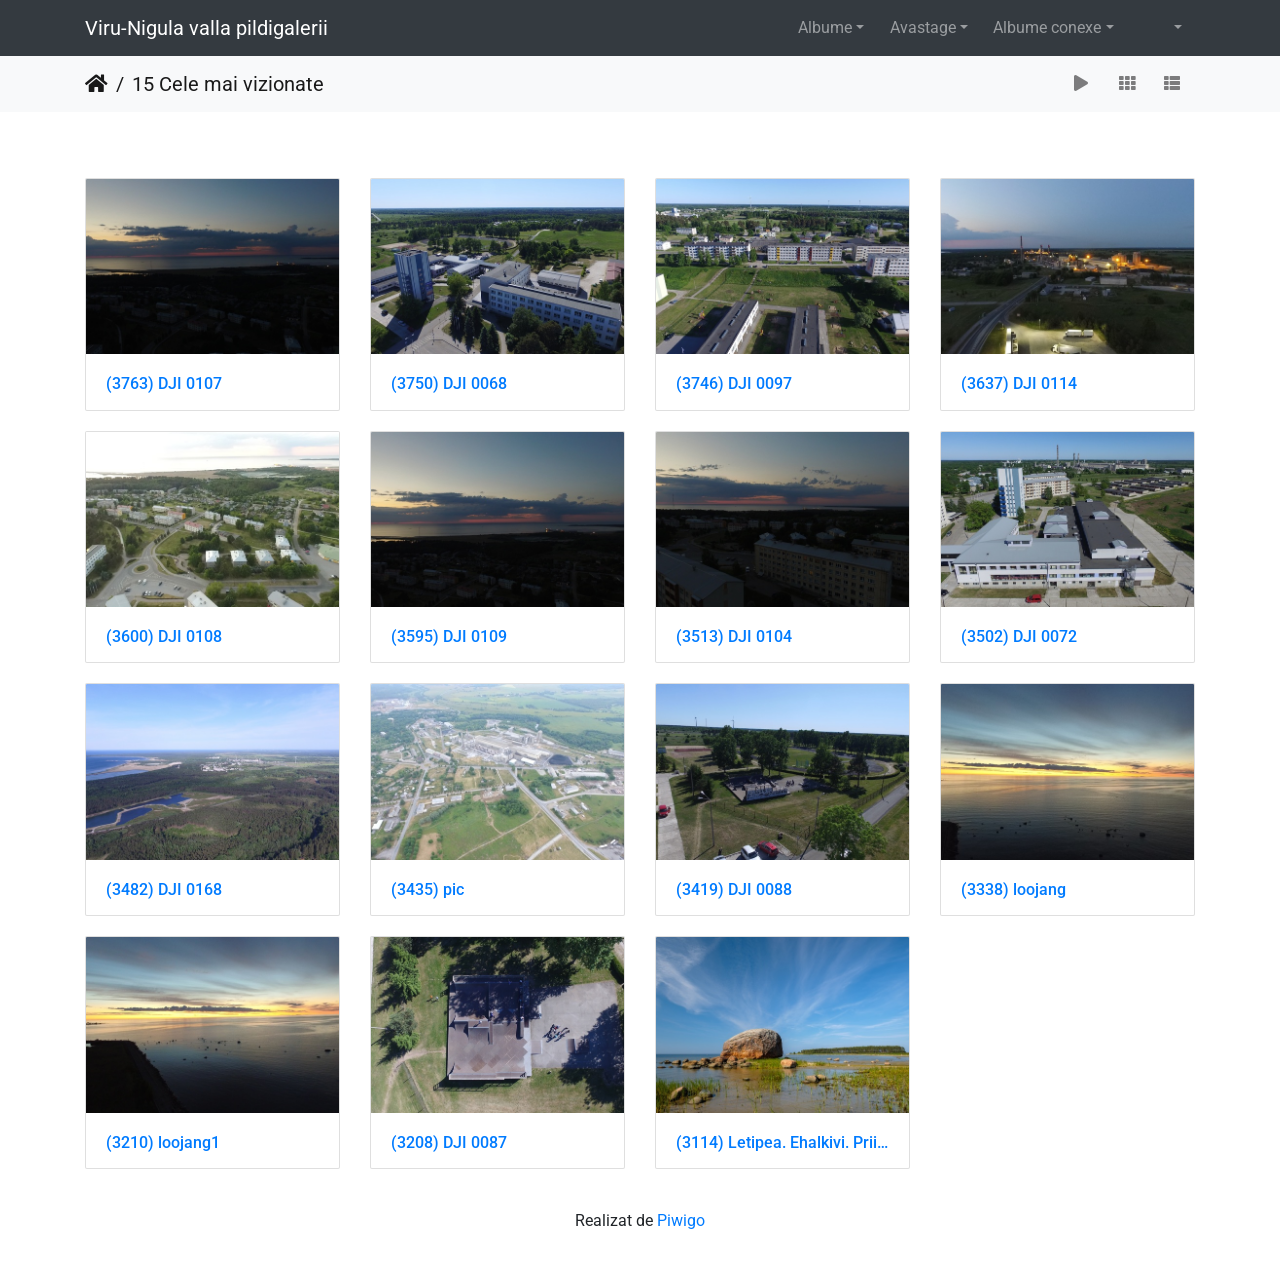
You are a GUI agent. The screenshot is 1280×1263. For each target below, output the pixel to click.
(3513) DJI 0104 (734, 636)
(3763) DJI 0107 (164, 383)
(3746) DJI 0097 (734, 383)
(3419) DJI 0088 (734, 889)
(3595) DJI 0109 (449, 636)
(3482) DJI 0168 (164, 889)
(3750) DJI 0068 (449, 383)
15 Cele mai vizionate (228, 84)
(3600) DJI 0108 (164, 636)
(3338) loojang (1013, 889)
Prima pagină (96, 84)
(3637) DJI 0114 (1019, 383)
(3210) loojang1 (163, 1142)
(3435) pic (427, 889)
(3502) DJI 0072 (1019, 636)
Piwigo (681, 1220)
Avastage (923, 27)
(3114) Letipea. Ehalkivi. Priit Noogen (782, 1142)
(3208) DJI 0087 (449, 1142)
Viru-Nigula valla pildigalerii (206, 28)
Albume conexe (1047, 27)
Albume (825, 27)
